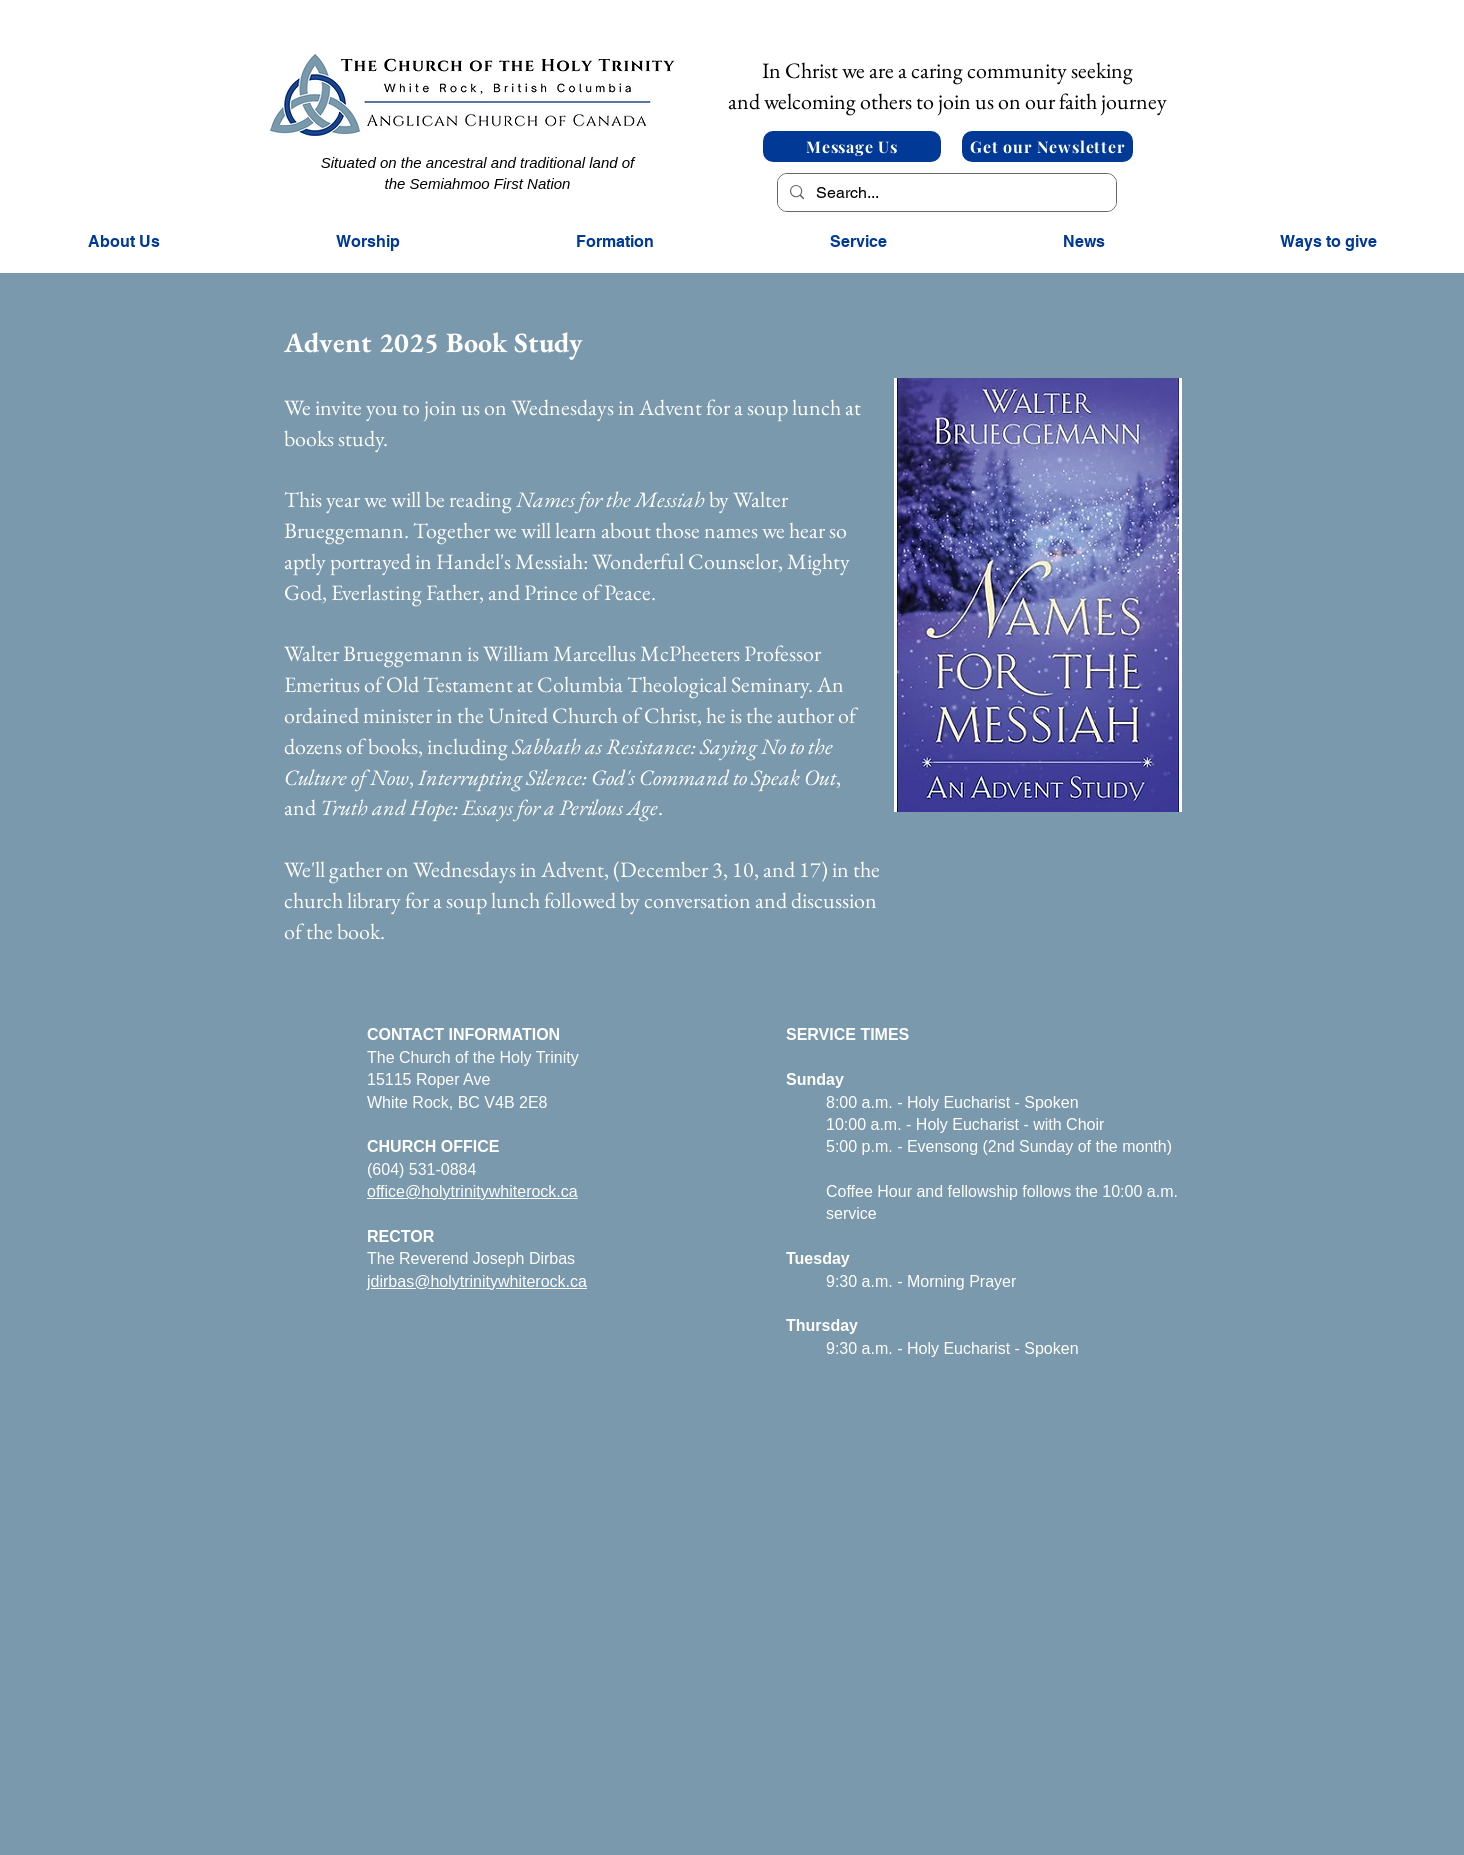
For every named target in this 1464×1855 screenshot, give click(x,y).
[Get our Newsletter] (1047, 146)
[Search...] (945, 193)
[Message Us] (852, 146)
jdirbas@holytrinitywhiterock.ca (477, 1281)
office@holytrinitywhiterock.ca (472, 1191)
